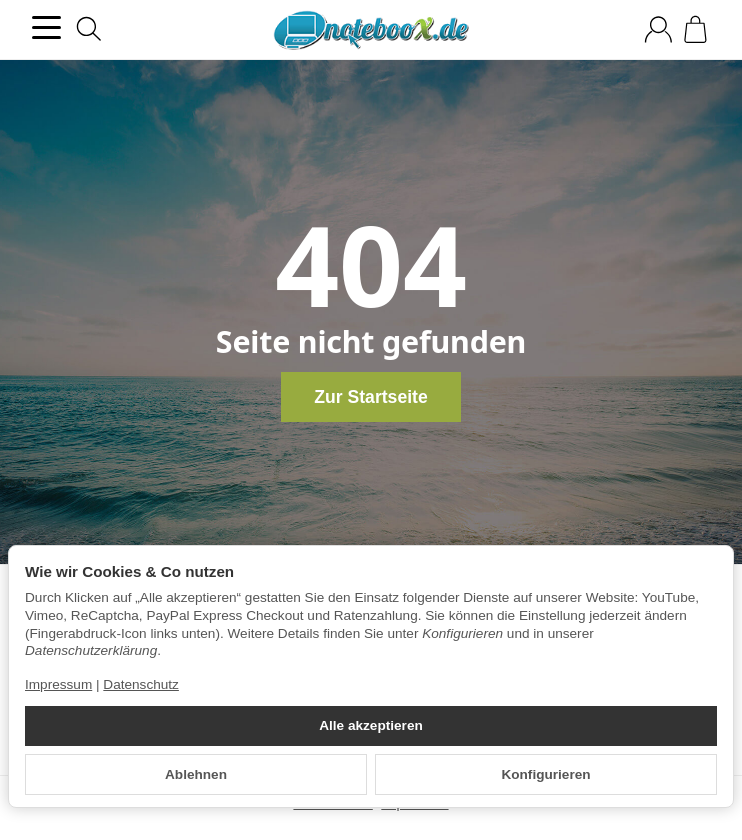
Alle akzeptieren (371, 725)
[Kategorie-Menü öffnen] (46, 27)
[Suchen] (89, 29)
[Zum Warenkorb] (695, 29)
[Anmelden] (658, 29)
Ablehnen (196, 774)
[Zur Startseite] (370, 30)
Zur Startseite (370, 397)
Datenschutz (141, 684)
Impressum (58, 684)
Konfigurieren (545, 774)
